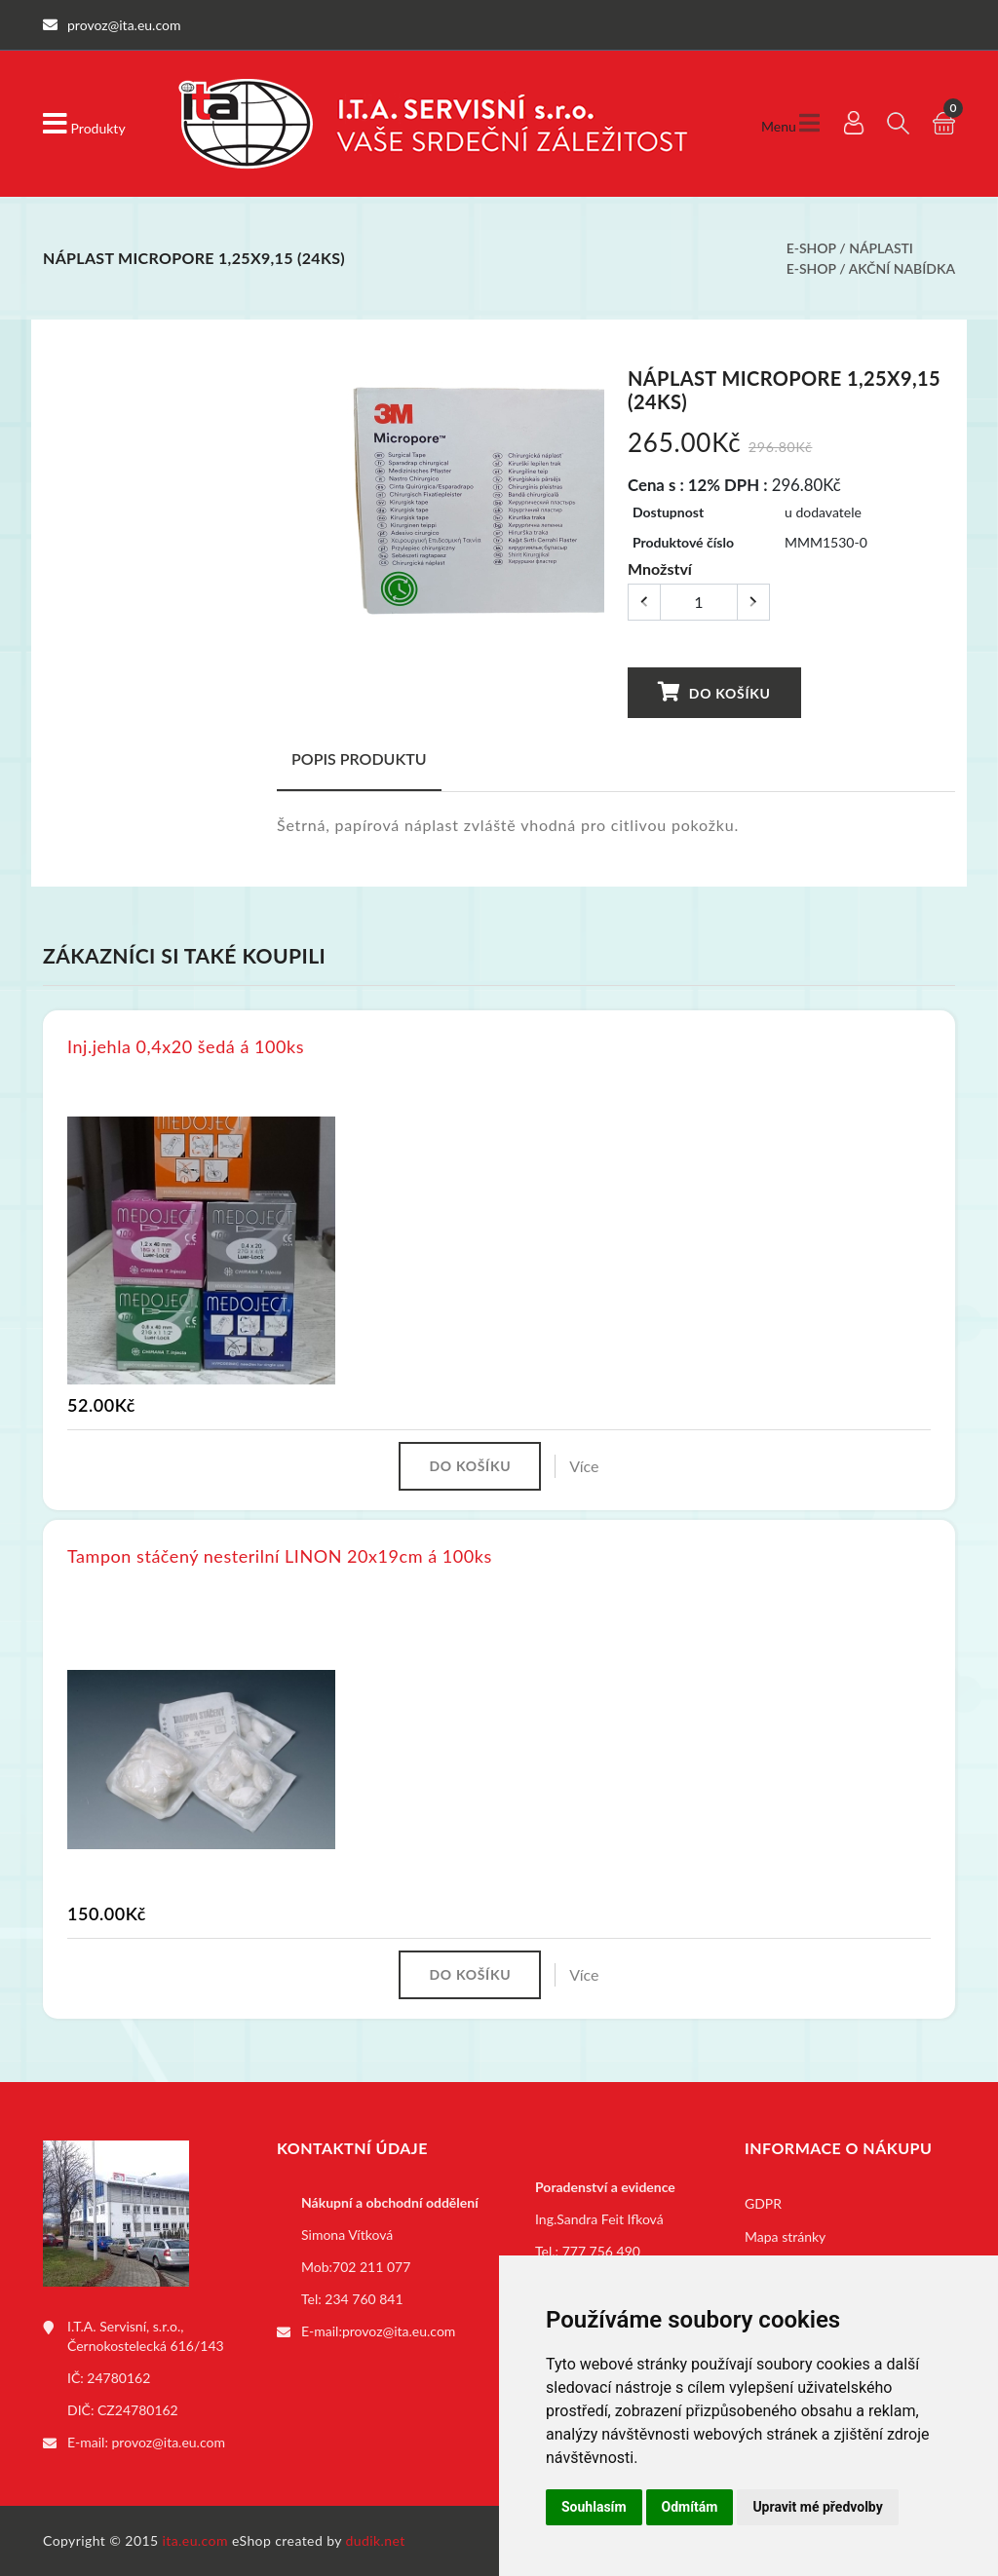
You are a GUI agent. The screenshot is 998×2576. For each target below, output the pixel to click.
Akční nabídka (902, 268)
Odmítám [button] (690, 2507)
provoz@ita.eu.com (168, 2442)
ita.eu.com (195, 2540)
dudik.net (375, 2540)
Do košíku (714, 691)
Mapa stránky (785, 2236)
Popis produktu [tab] (359, 758)
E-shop (811, 248)
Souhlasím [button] (594, 2507)
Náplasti (881, 248)
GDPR (763, 2203)
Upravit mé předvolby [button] (817, 2507)
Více (583, 1466)
